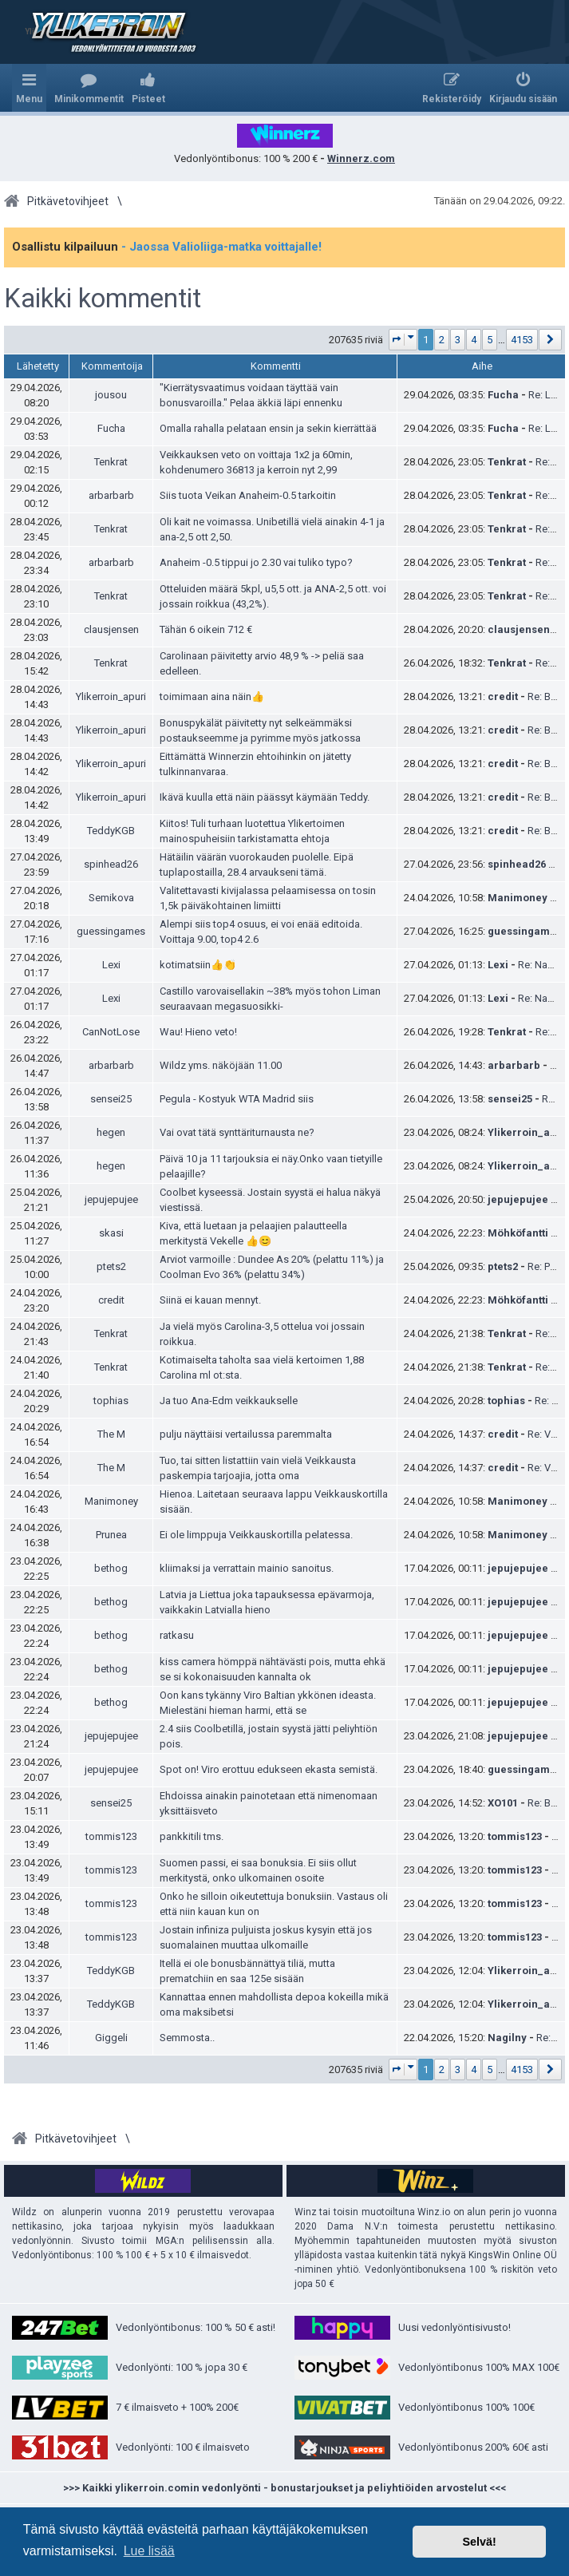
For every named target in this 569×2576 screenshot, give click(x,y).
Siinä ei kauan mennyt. (210, 1300)
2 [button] (442, 340)
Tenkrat (111, 462)
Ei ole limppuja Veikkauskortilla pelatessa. (256, 1535)
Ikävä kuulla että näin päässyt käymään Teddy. (264, 797)
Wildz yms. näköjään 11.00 (221, 1065)
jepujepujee (111, 1199)
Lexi (111, 965)
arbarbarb (111, 495)
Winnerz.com (361, 158)
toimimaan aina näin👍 (212, 696)
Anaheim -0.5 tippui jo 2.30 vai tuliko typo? (256, 562)
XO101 (503, 1803)
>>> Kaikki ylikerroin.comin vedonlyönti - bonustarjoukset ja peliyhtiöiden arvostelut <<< (284, 2488)
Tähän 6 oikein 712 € (206, 629)
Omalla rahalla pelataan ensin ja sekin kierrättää (268, 428)
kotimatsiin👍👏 (198, 965)
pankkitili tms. (191, 1836)
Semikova (111, 898)
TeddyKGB (111, 831)
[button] (403, 339)
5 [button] (489, 340)
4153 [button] (522, 340)
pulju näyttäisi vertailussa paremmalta (246, 1434)
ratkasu (177, 1635)
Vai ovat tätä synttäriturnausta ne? (237, 1132)
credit (503, 696)
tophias (110, 1401)
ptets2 (111, 1266)
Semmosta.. (187, 2038)
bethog (111, 1568)
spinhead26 (111, 864)
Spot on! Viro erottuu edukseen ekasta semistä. (268, 1769)
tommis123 (111, 1836)
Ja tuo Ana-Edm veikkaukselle (229, 1401)
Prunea (111, 1535)
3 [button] (457, 340)
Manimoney (517, 898)
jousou (111, 395)
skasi (111, 1233)
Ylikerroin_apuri (111, 696)
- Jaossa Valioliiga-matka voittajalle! (221, 246)
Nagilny (507, 2038)
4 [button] (473, 340)
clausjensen (111, 629)
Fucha (503, 395)
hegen (111, 1132)
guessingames (111, 931)
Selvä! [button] (479, 2541)
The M (111, 1434)
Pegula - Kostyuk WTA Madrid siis (237, 1099)
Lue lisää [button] (149, 2551)
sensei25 (111, 1099)
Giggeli (111, 2038)
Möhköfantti (518, 1233)
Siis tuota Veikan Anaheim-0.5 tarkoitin (248, 495)
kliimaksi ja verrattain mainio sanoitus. (247, 1568)
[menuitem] (89, 88)
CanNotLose (111, 1032)
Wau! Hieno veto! (198, 1032)
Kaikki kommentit (102, 298)
